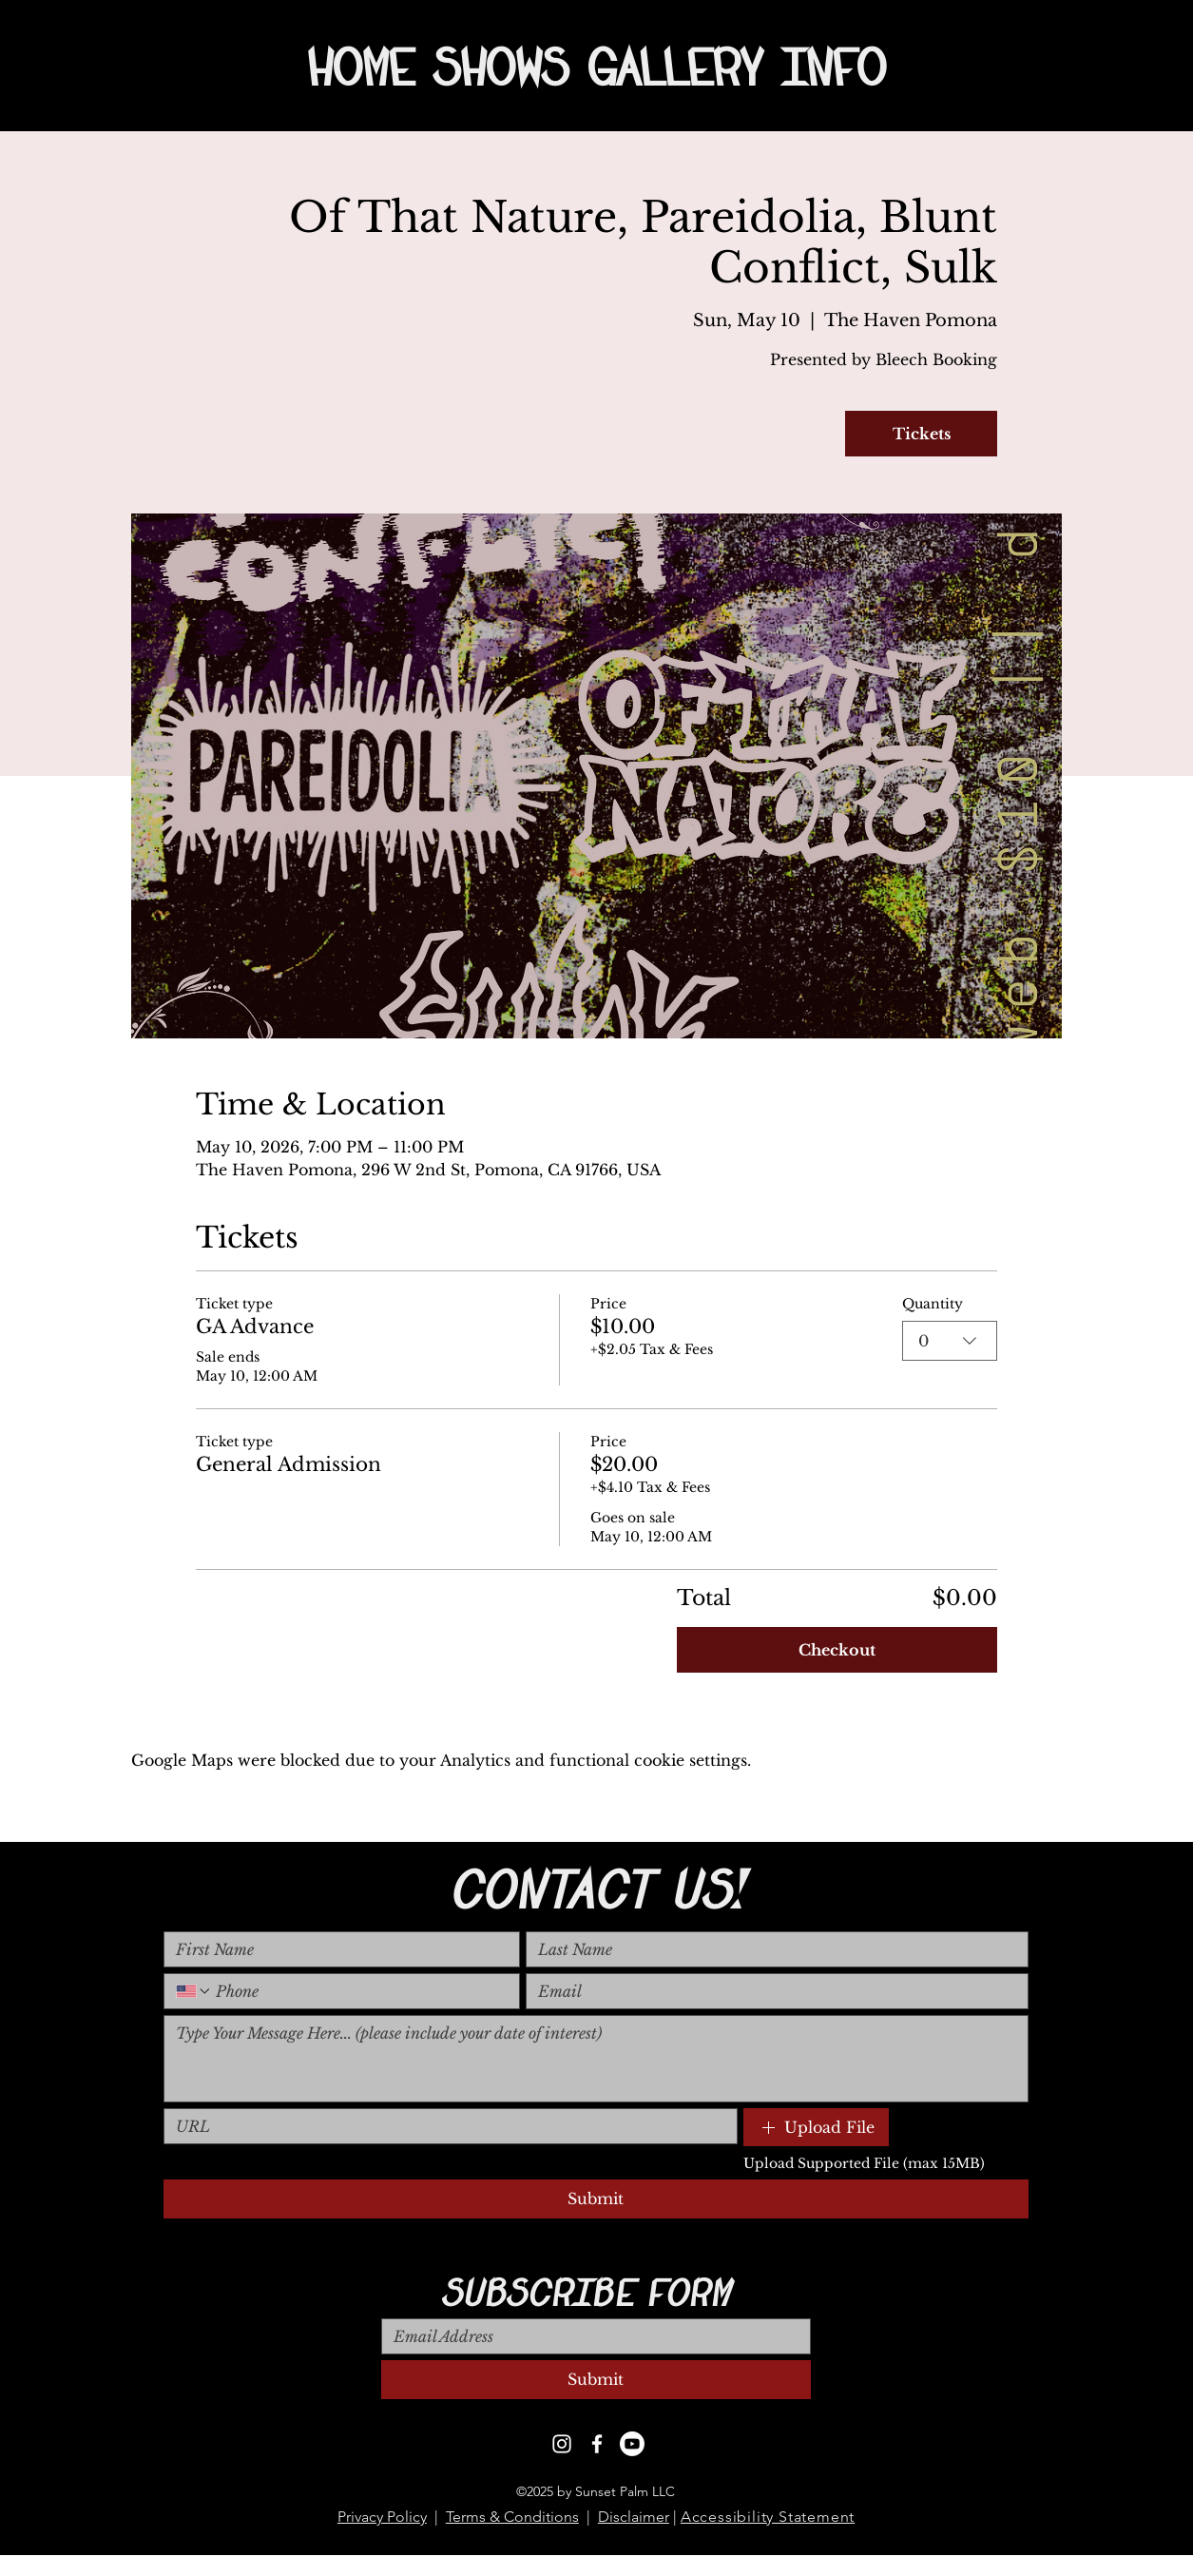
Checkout (837, 1649)
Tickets (922, 433)
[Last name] (771, 1949)
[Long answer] (596, 2059)
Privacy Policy (382, 2517)
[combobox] (949, 1341)
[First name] (336, 1949)
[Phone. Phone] (360, 1991)
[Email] (771, 1991)
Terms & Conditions (512, 2517)
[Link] (445, 2126)
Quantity (932, 1303)
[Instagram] (561, 2443)
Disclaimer (633, 2517)
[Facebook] (597, 2443)
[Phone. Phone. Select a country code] (194, 1991)
